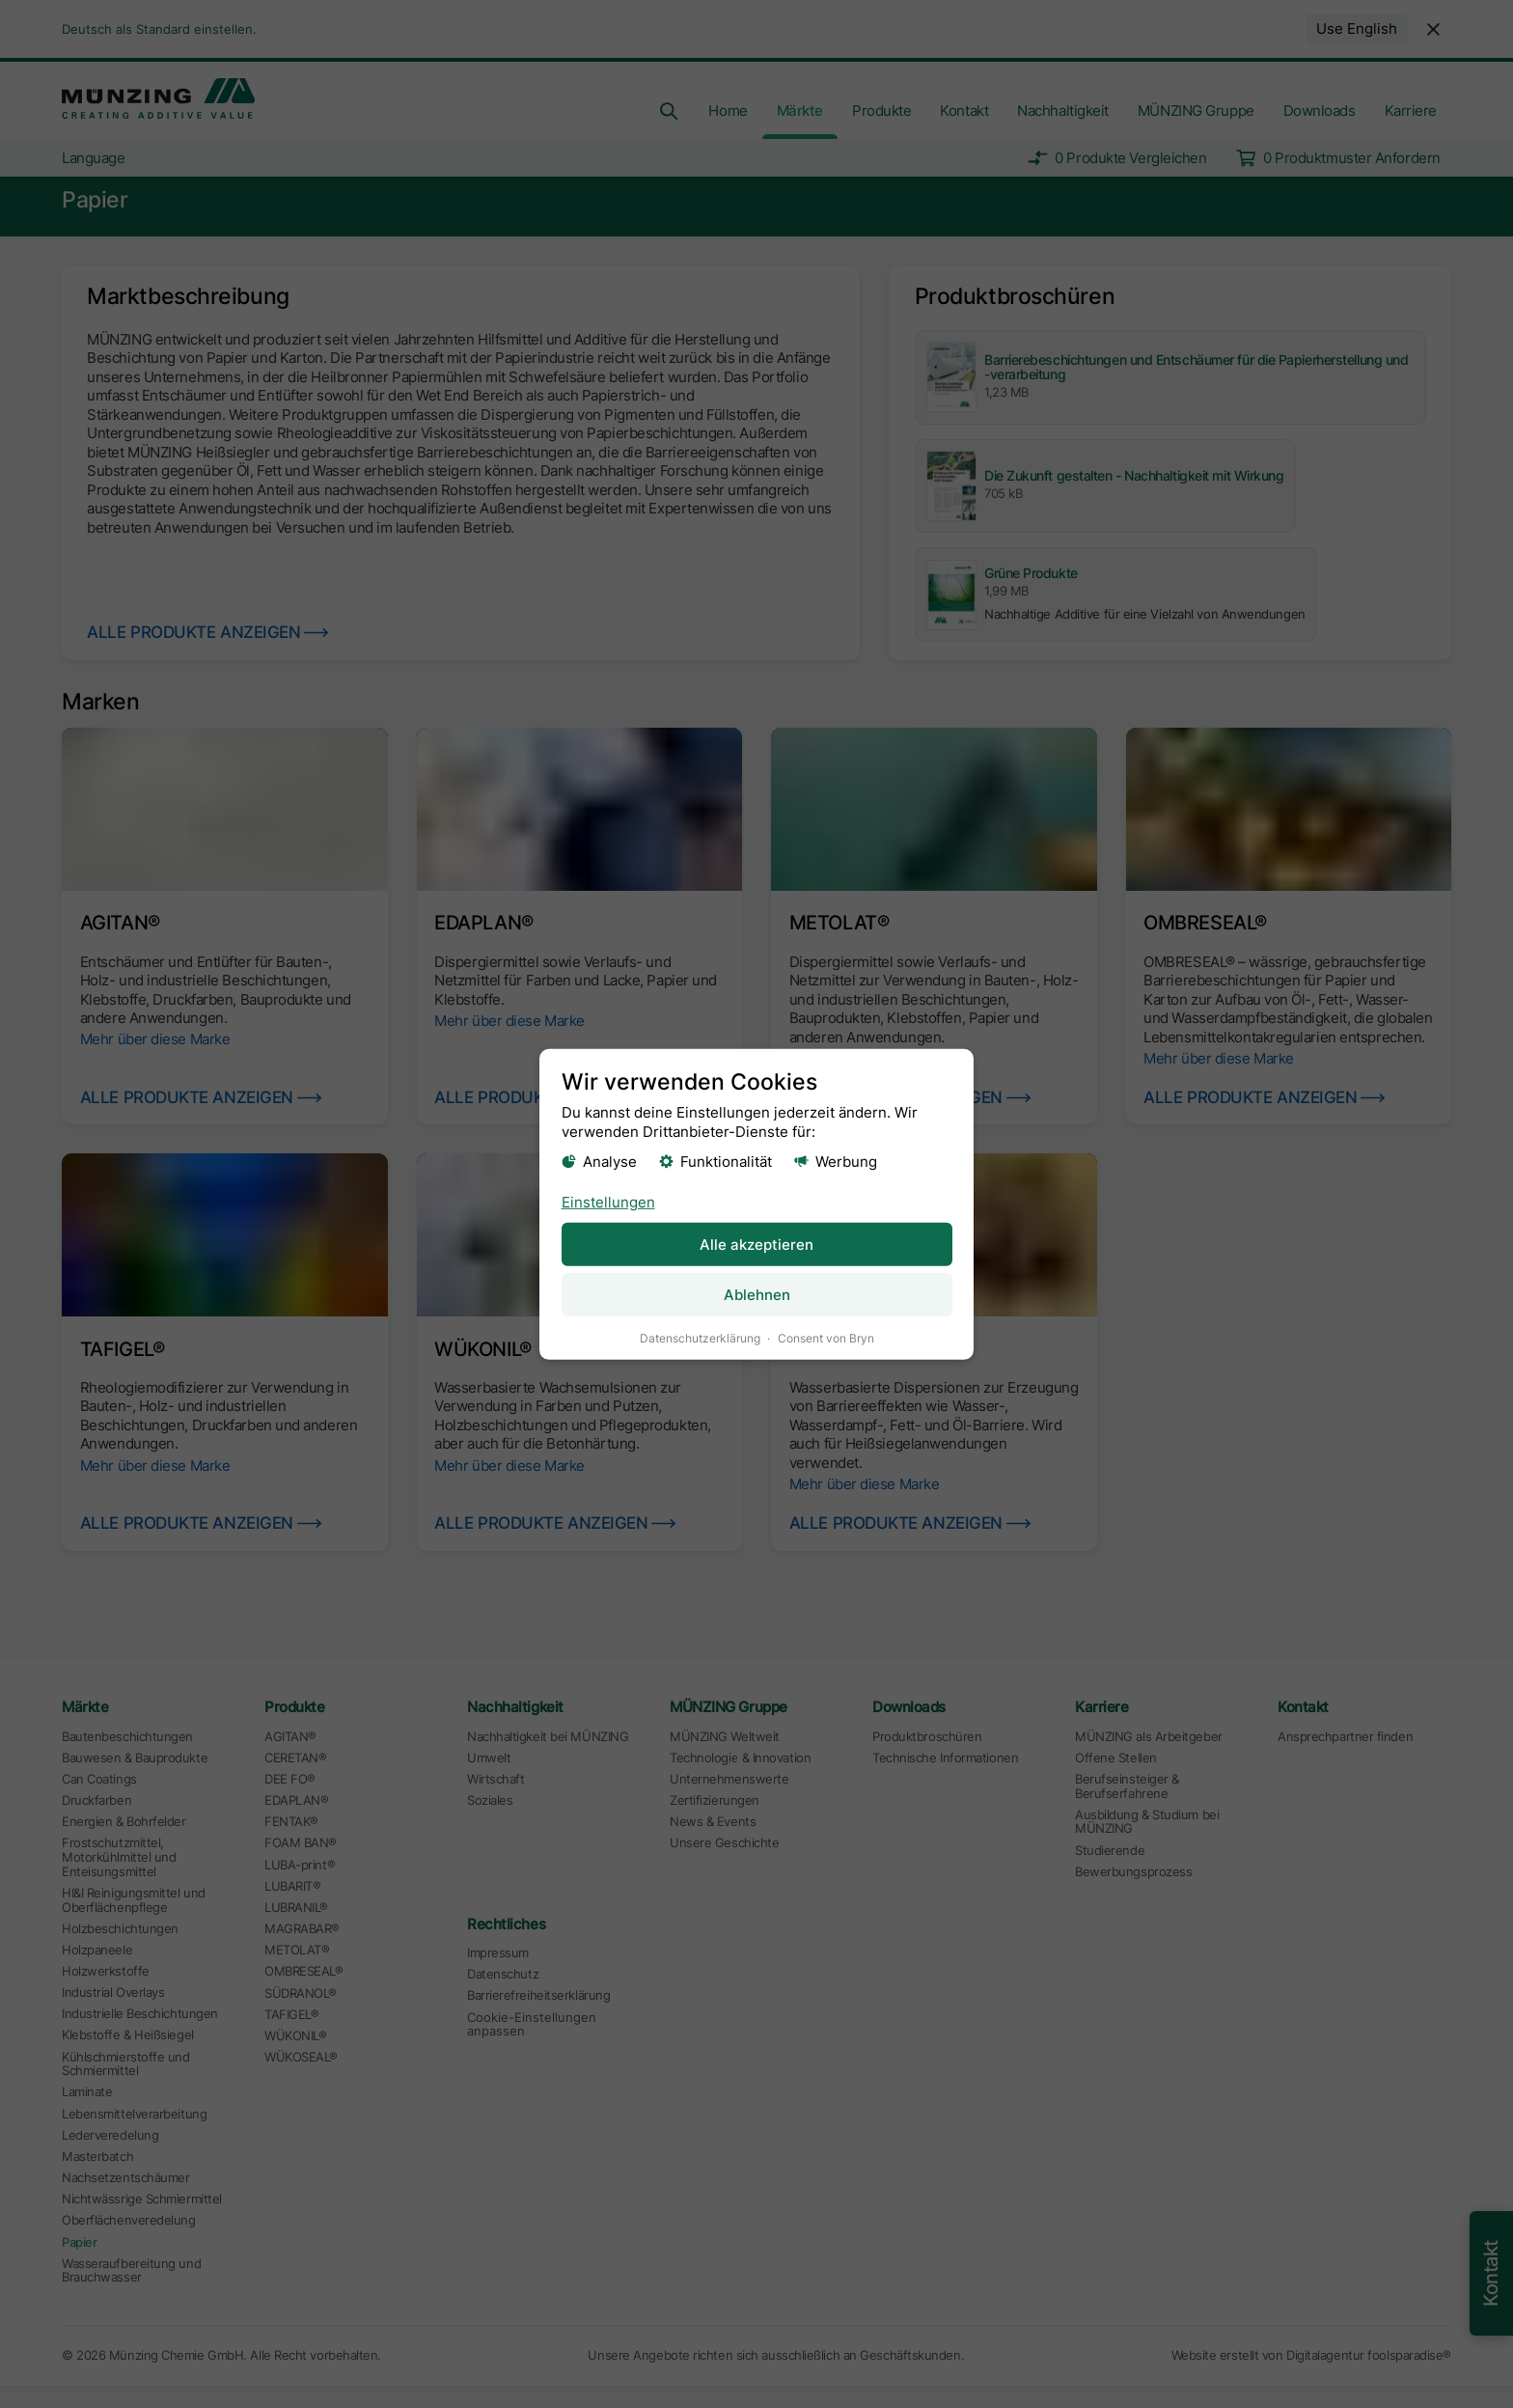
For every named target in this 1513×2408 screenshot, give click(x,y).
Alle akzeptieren (756, 1243)
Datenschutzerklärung (700, 1337)
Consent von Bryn (826, 1337)
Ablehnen (757, 1294)
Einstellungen (608, 1201)
